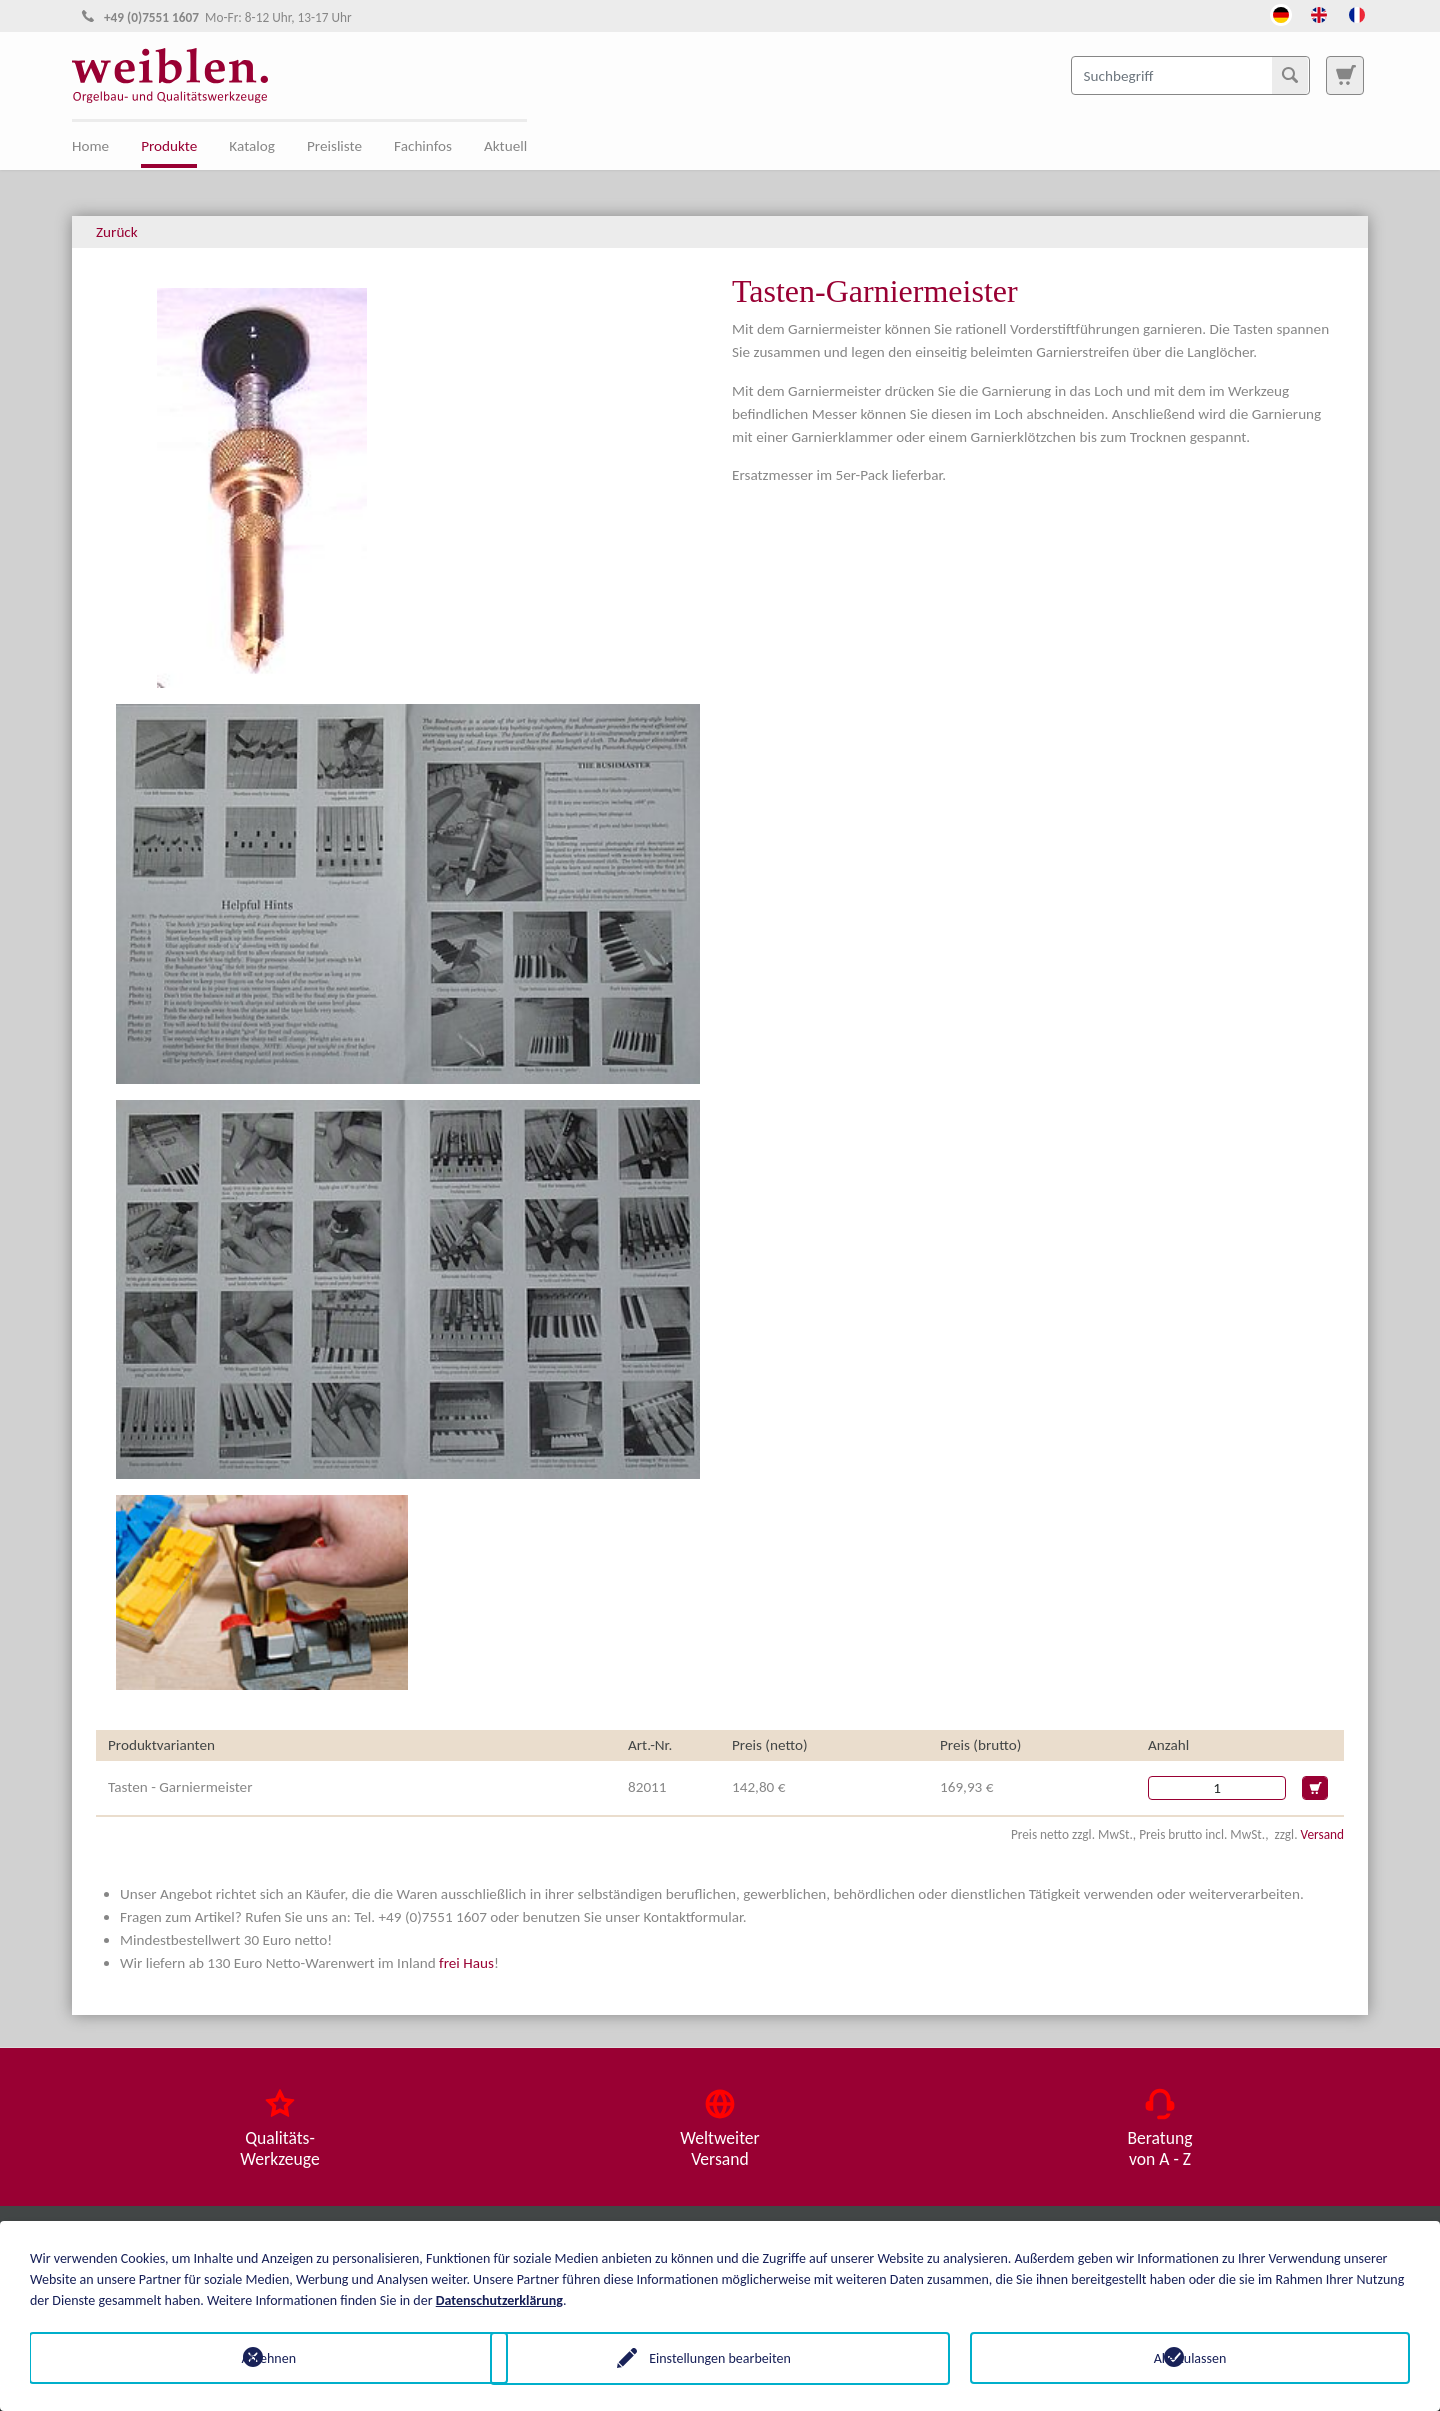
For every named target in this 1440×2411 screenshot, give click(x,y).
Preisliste (334, 146)
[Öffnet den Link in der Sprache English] (1319, 13)
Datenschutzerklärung (499, 2299)
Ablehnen (250, 2357)
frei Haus (466, 1963)
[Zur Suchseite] (1345, 75)
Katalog (252, 146)
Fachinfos (423, 146)
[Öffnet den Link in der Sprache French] (1357, 13)
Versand (1322, 1834)
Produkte (169, 146)
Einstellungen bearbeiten (720, 2357)
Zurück (117, 232)
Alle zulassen (1190, 2357)
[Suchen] (1290, 75)
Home (90, 146)
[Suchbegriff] (1190, 75)
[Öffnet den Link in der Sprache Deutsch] (1281, 13)
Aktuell (505, 146)
